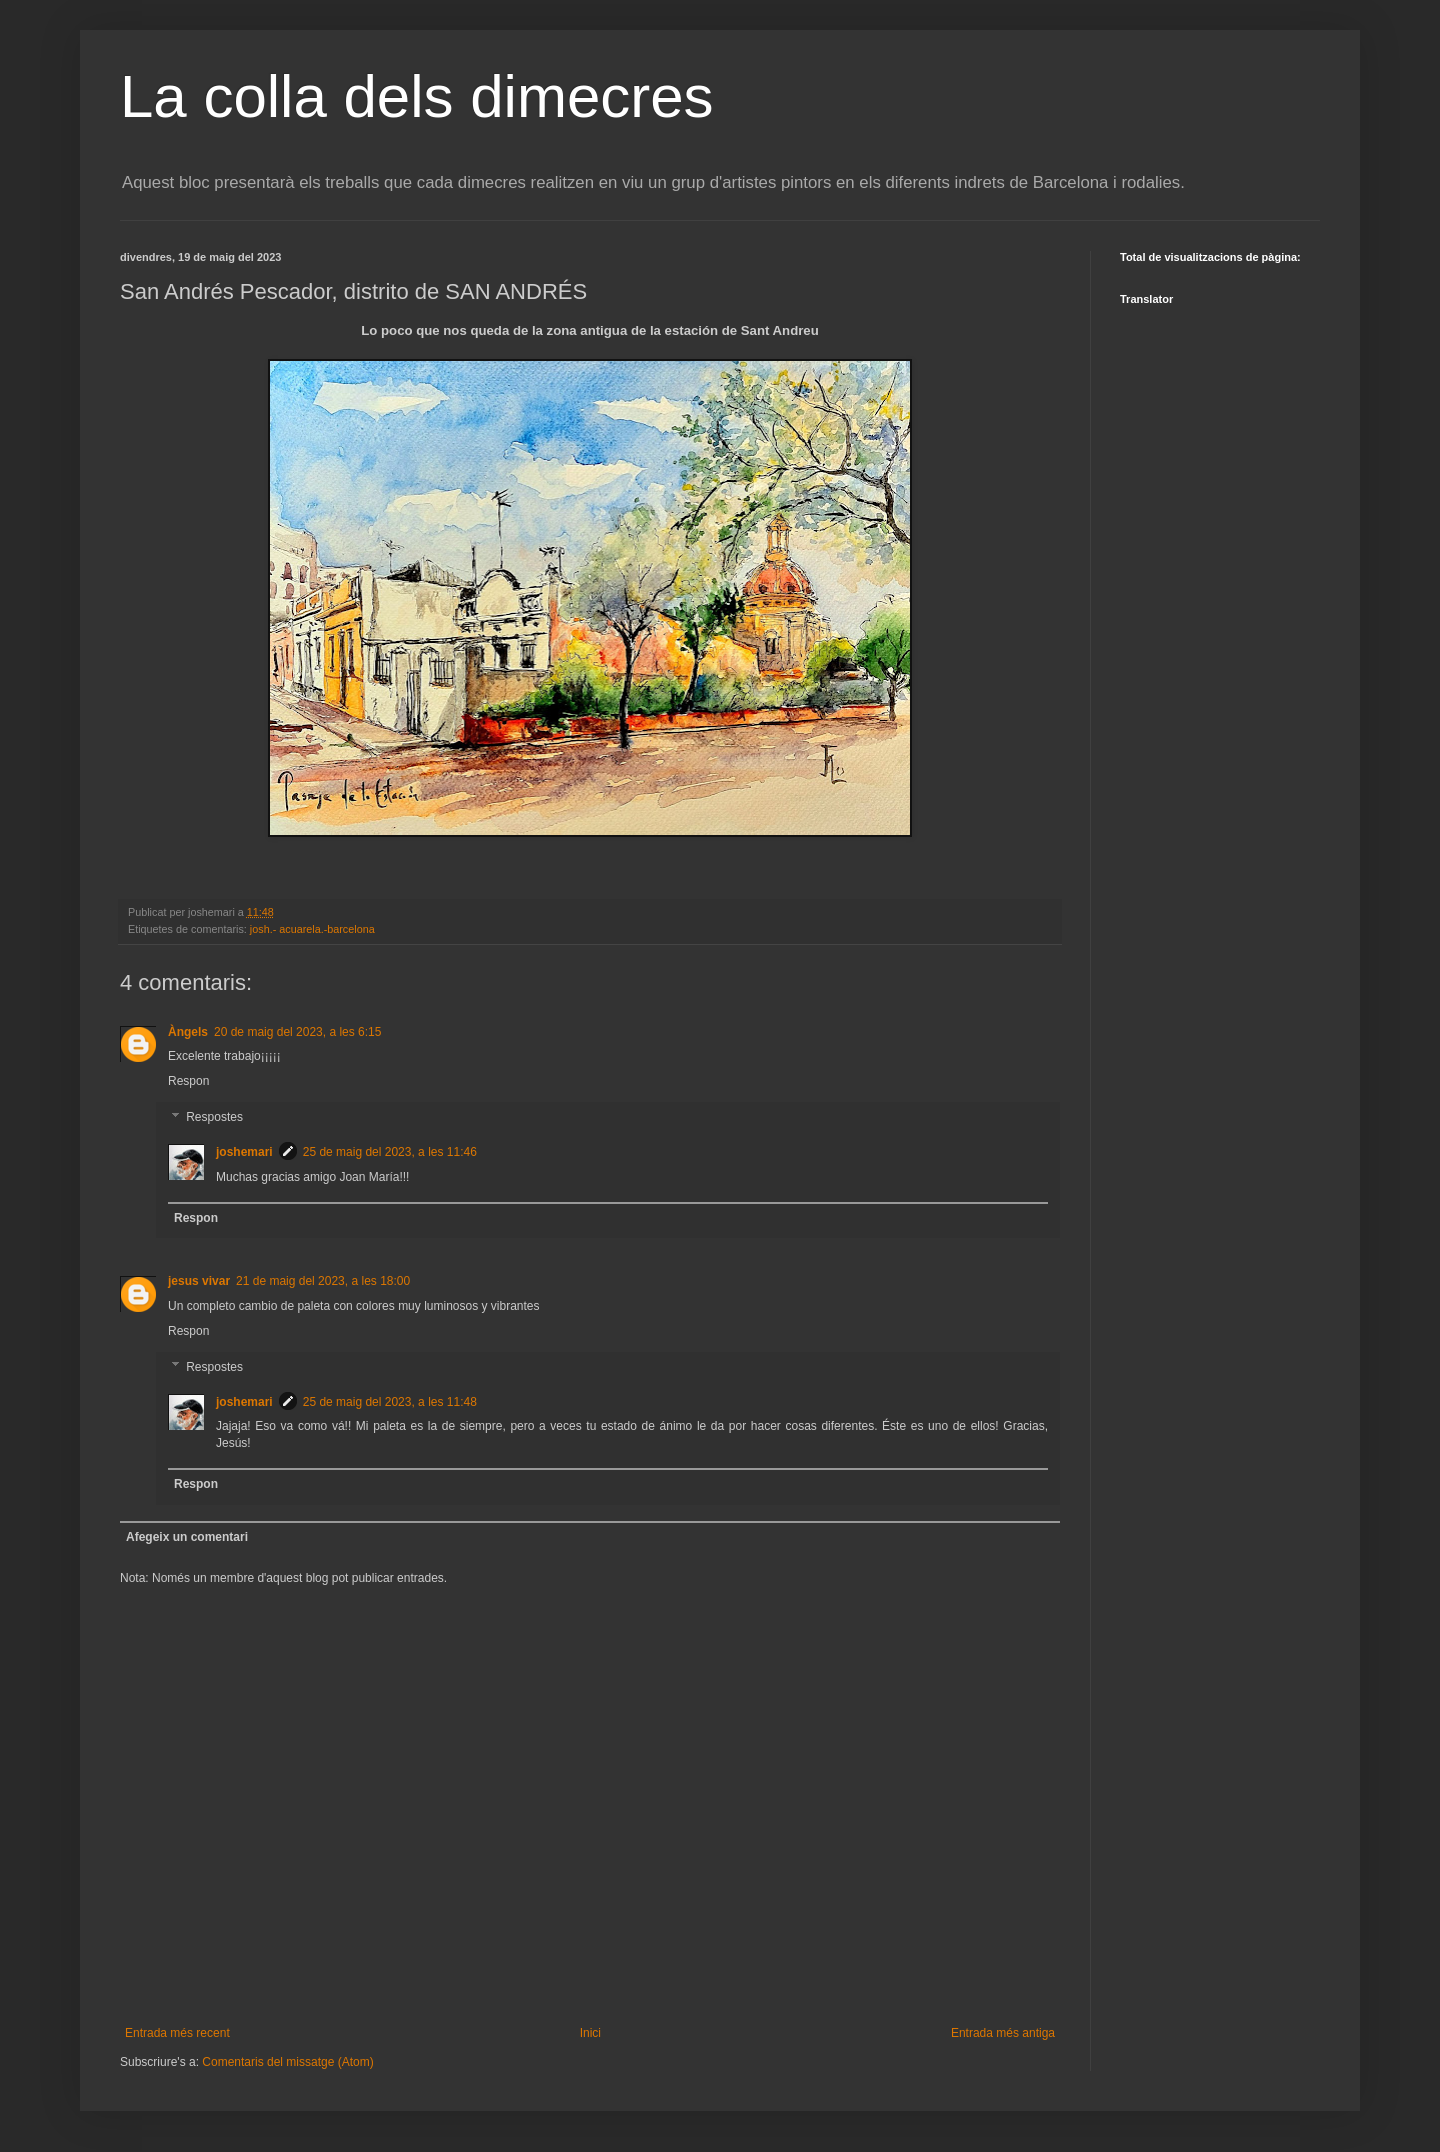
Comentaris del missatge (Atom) (287, 2062)
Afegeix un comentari (187, 1537)
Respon (188, 1081)
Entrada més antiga (1003, 2033)
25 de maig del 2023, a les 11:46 (390, 1152)
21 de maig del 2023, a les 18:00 (323, 1281)
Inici (590, 2033)
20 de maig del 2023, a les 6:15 (297, 1032)
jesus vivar (199, 1281)
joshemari (244, 1152)
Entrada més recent (177, 2033)
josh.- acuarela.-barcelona (312, 929)
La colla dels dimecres (417, 96)
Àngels (188, 1032)
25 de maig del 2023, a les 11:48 (390, 1402)
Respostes (214, 1117)
